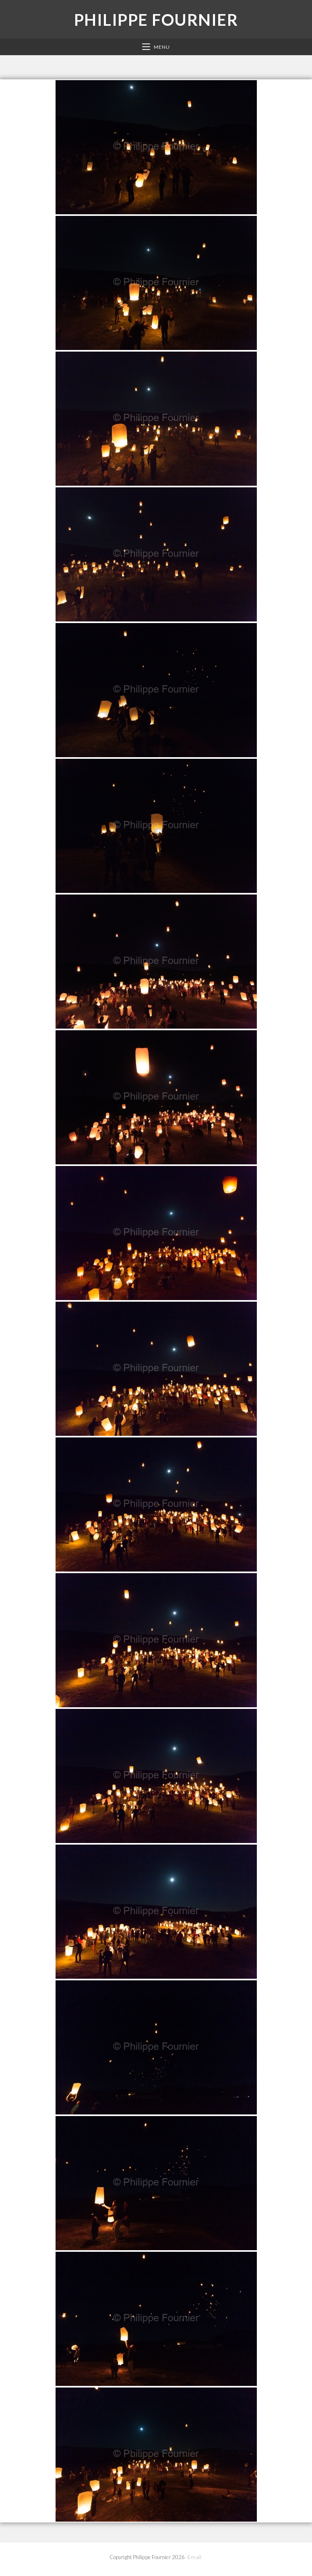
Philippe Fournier (156, 19)
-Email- (194, 2557)
